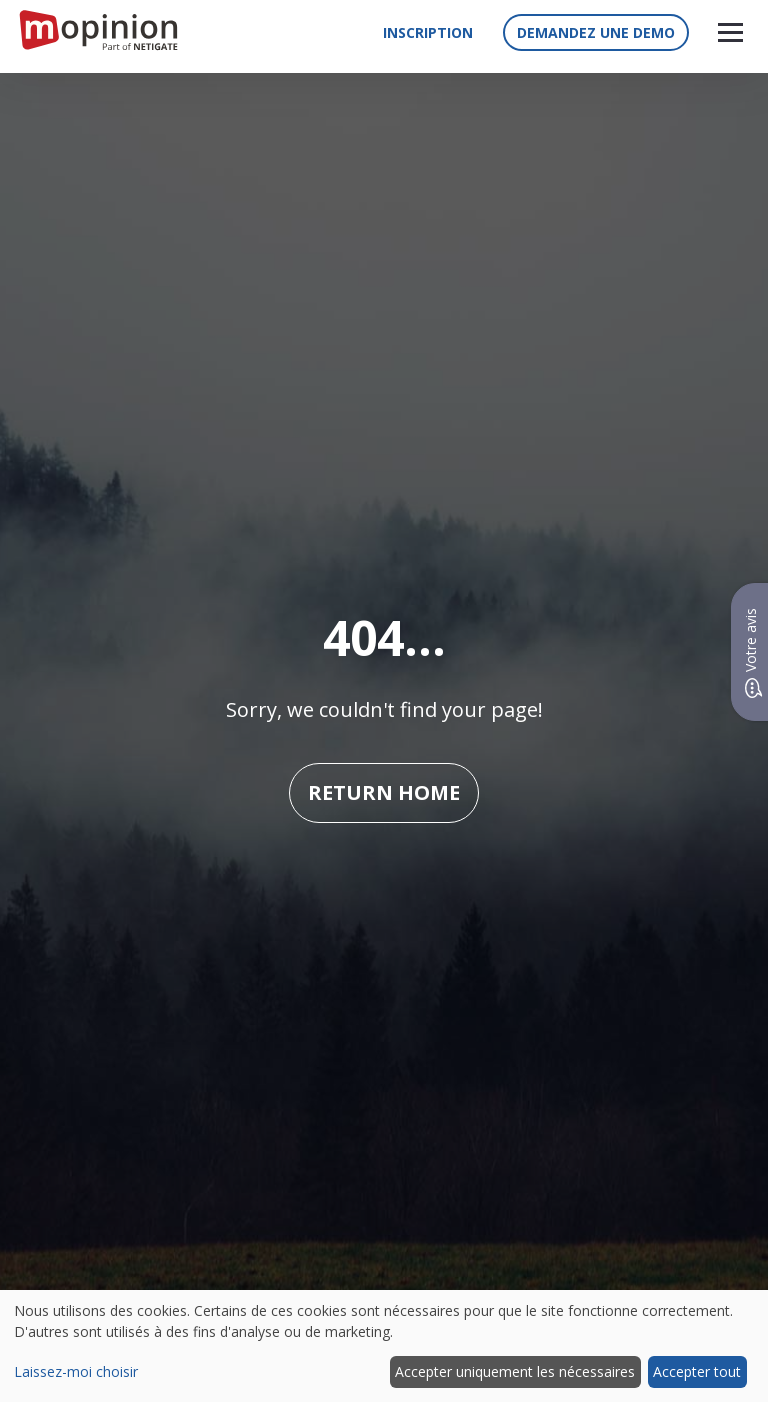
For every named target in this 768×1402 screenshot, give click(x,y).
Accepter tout (697, 1371)
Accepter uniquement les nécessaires (515, 1371)
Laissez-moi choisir (76, 1371)
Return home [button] (384, 792)
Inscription (428, 32)
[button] (730, 32)
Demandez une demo (596, 32)
